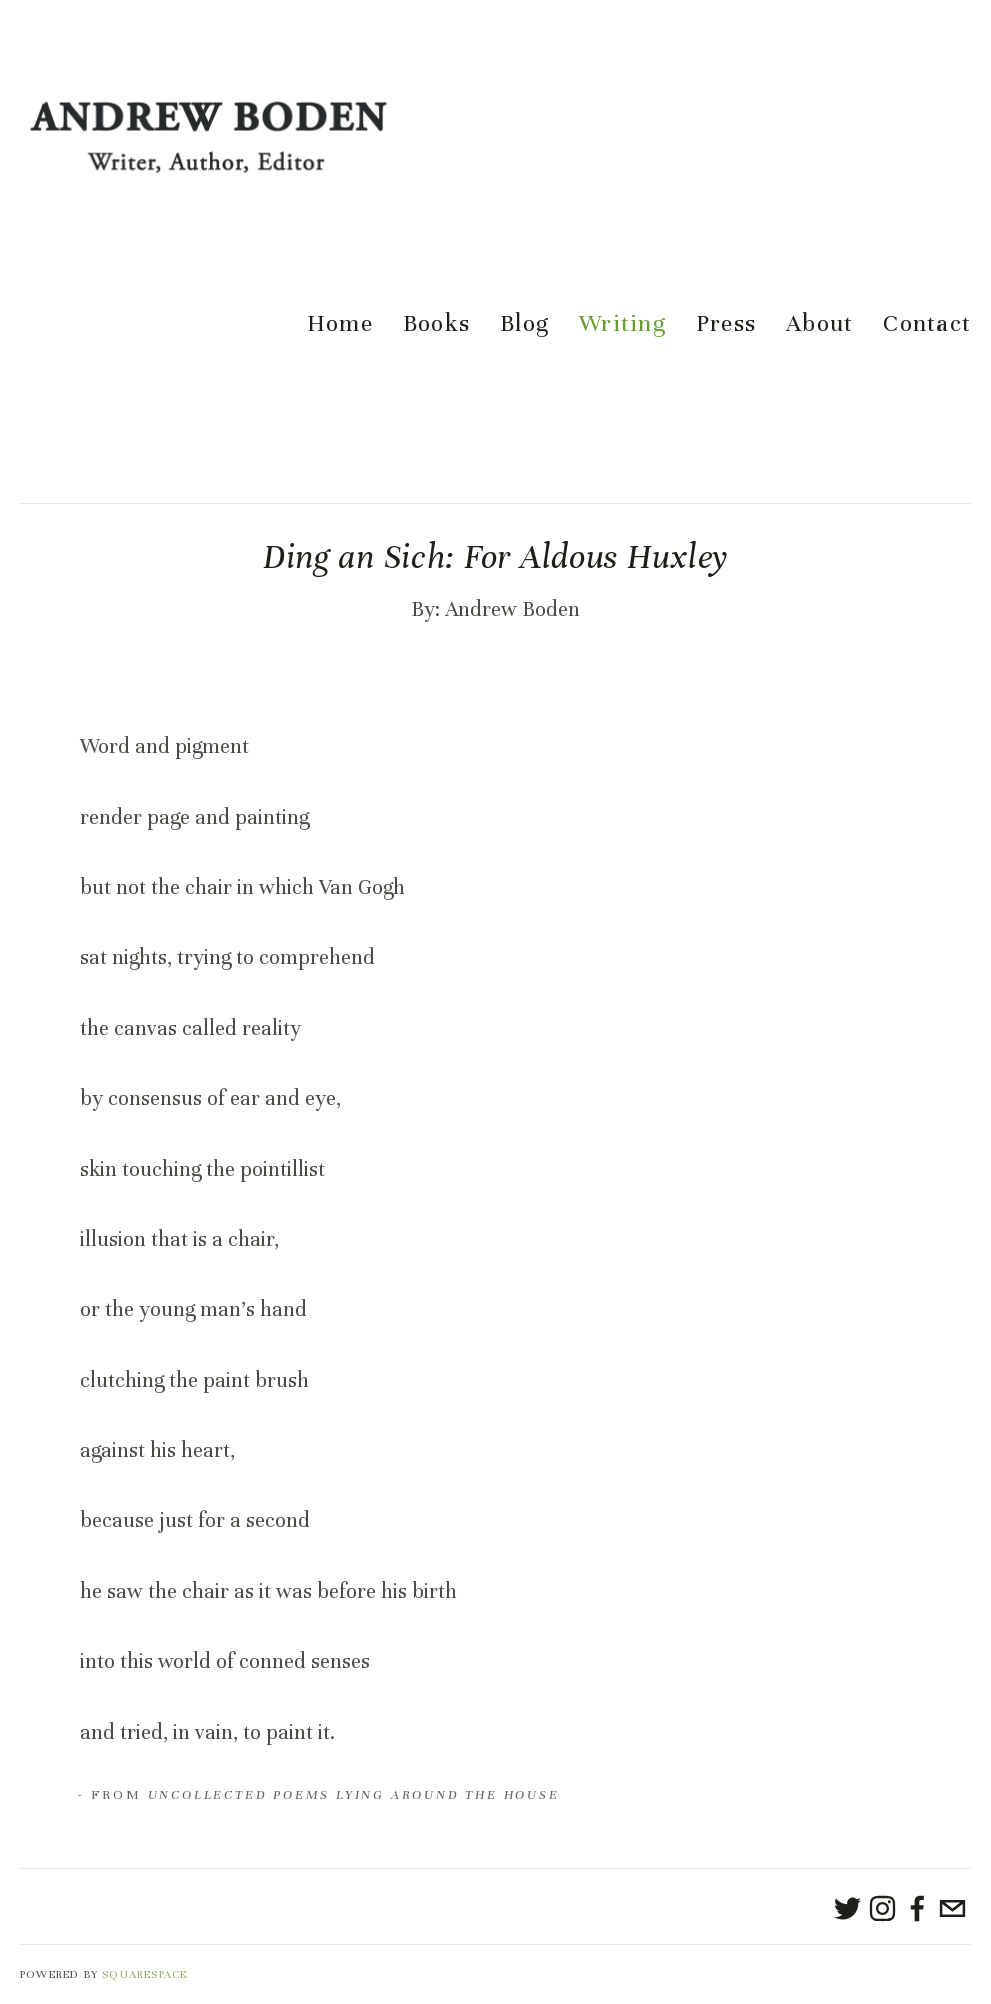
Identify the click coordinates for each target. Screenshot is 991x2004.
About (819, 324)
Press (726, 324)
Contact (927, 324)
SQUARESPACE (144, 1974)
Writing (622, 324)
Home (340, 324)
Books (436, 324)
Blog (524, 324)
